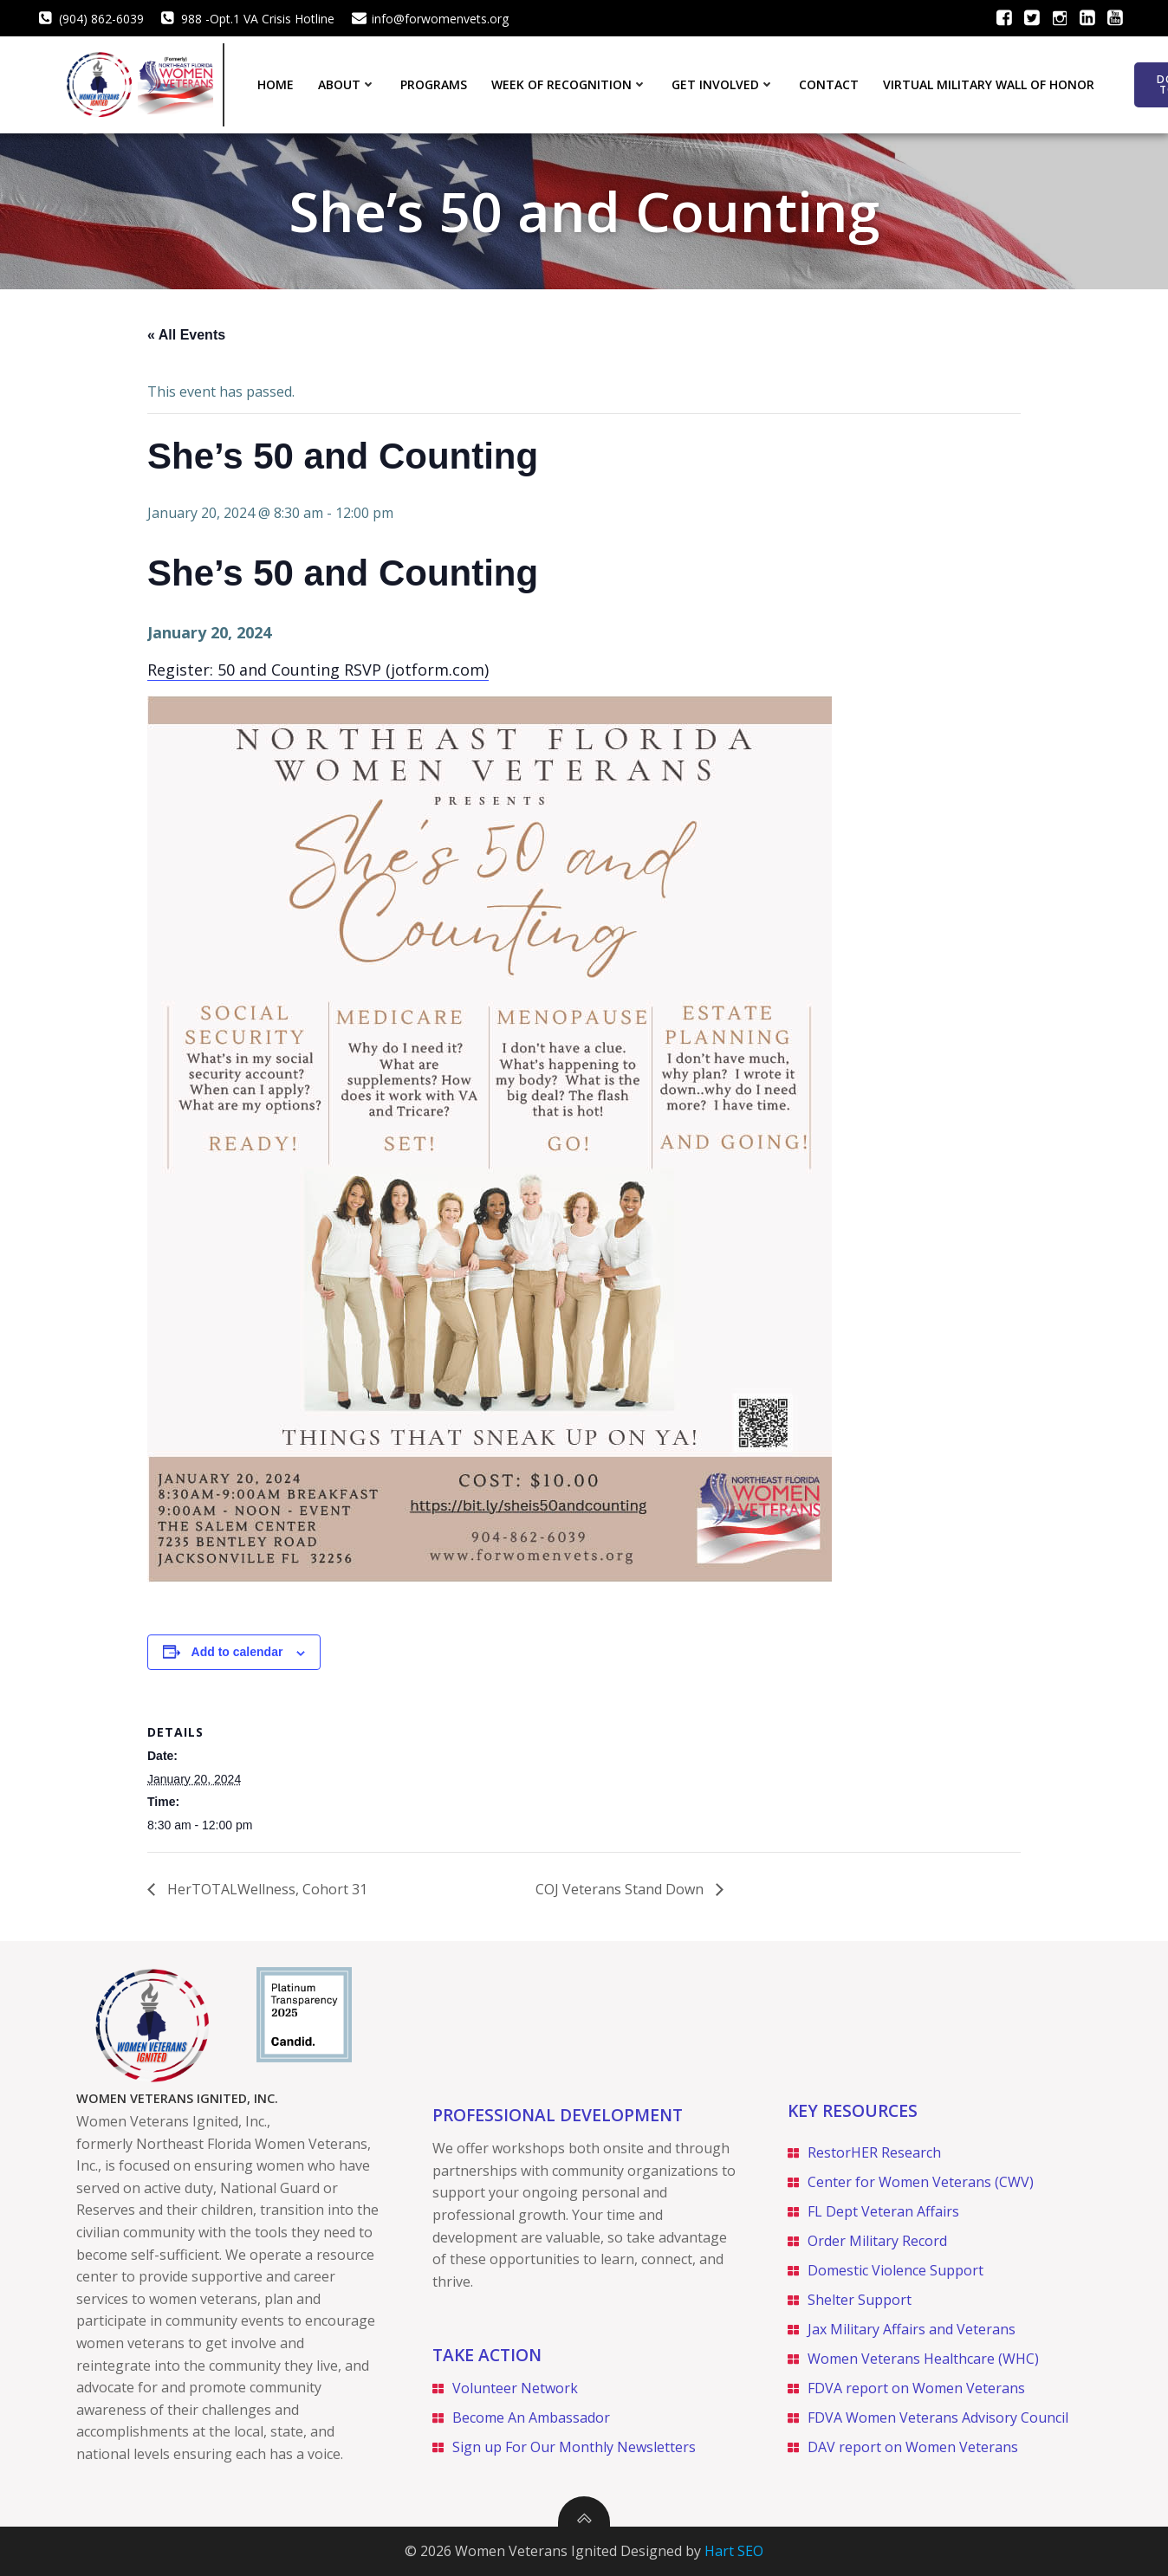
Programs (433, 84)
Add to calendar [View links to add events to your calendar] (237, 1652)
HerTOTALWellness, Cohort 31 (265, 1889)
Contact (829, 84)
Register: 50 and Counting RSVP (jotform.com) (318, 669)
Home (275, 84)
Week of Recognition (569, 84)
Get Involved (723, 84)
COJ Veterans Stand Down (621, 1889)
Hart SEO (733, 2550)
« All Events (186, 334)
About (347, 84)
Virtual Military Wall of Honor (988, 84)
